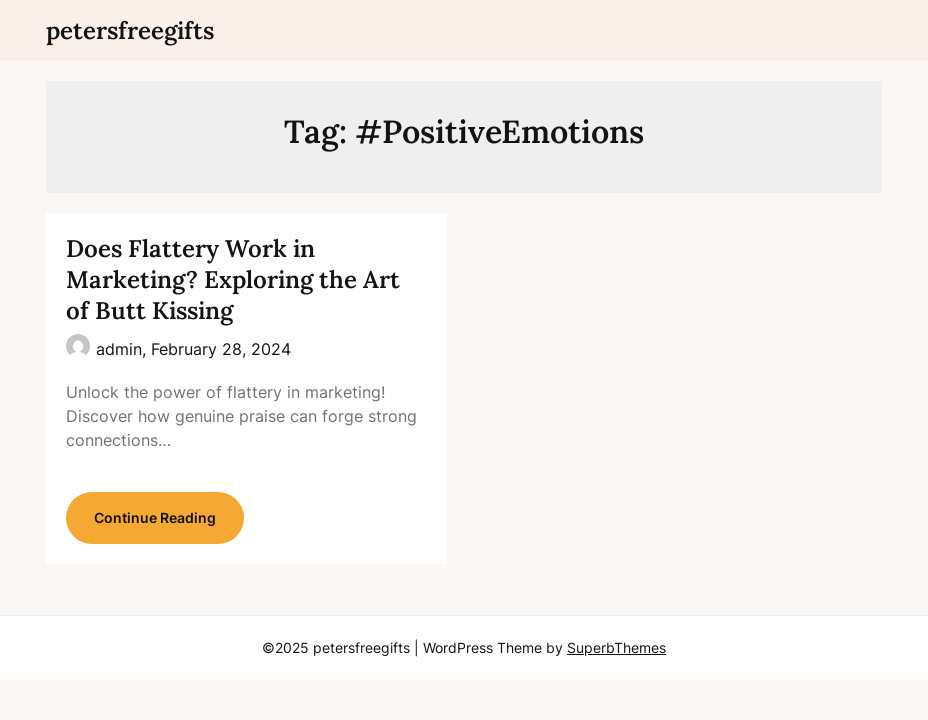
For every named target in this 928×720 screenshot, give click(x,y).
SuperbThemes (616, 647)
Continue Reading (155, 517)
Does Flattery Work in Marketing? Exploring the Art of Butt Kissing (233, 279)
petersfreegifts (130, 30)
